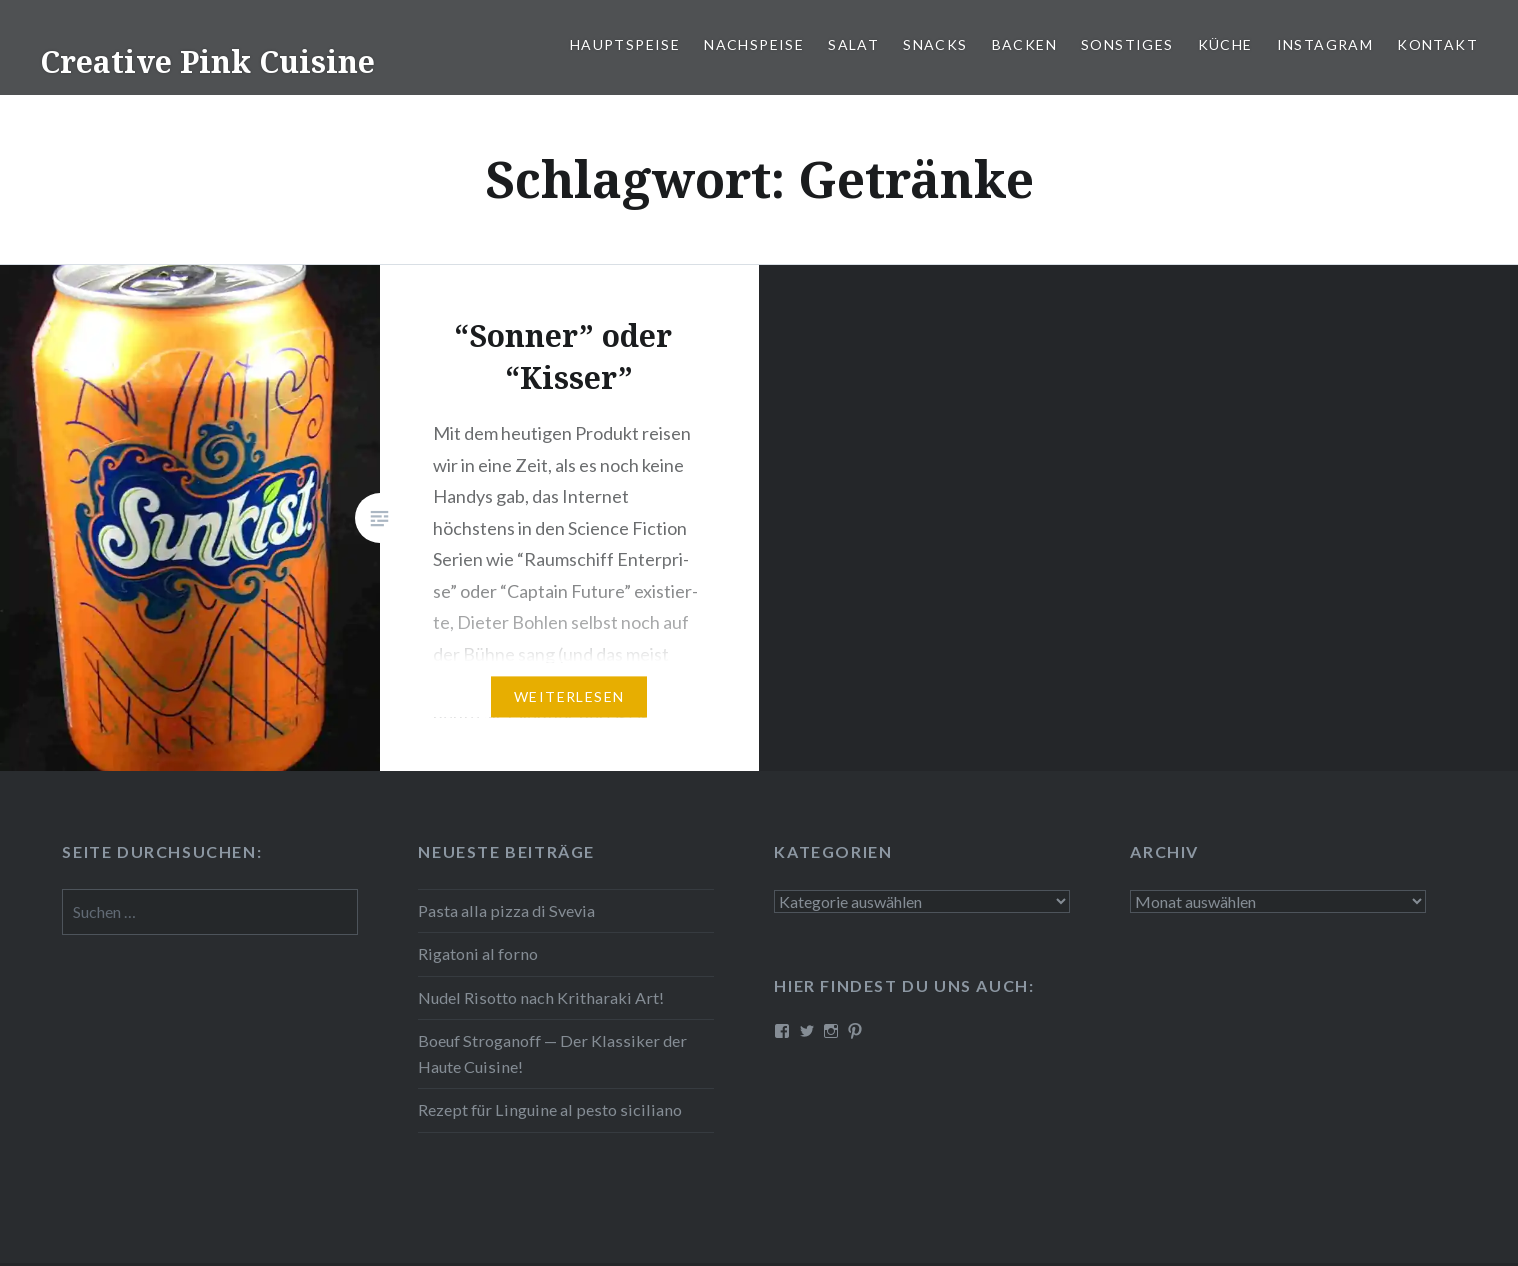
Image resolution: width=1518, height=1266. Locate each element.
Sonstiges (1127, 44)
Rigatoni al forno (478, 953)
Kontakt (1437, 44)
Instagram (1325, 44)
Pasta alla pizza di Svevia (506, 910)
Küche (1225, 44)
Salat (853, 44)
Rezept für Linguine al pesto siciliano (550, 1109)
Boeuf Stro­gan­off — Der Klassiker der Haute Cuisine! (552, 1053)
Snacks (935, 44)
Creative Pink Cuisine (207, 61)
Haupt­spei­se (625, 44)
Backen (1024, 44)
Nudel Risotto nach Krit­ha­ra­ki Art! (541, 997)
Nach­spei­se (754, 44)
